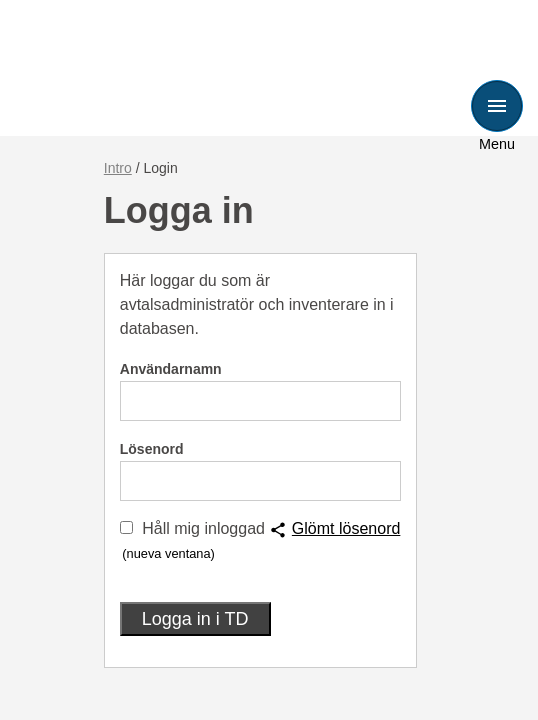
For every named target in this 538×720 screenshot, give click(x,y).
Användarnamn (171, 369)
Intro (118, 168)
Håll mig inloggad (203, 528)
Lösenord (152, 449)
